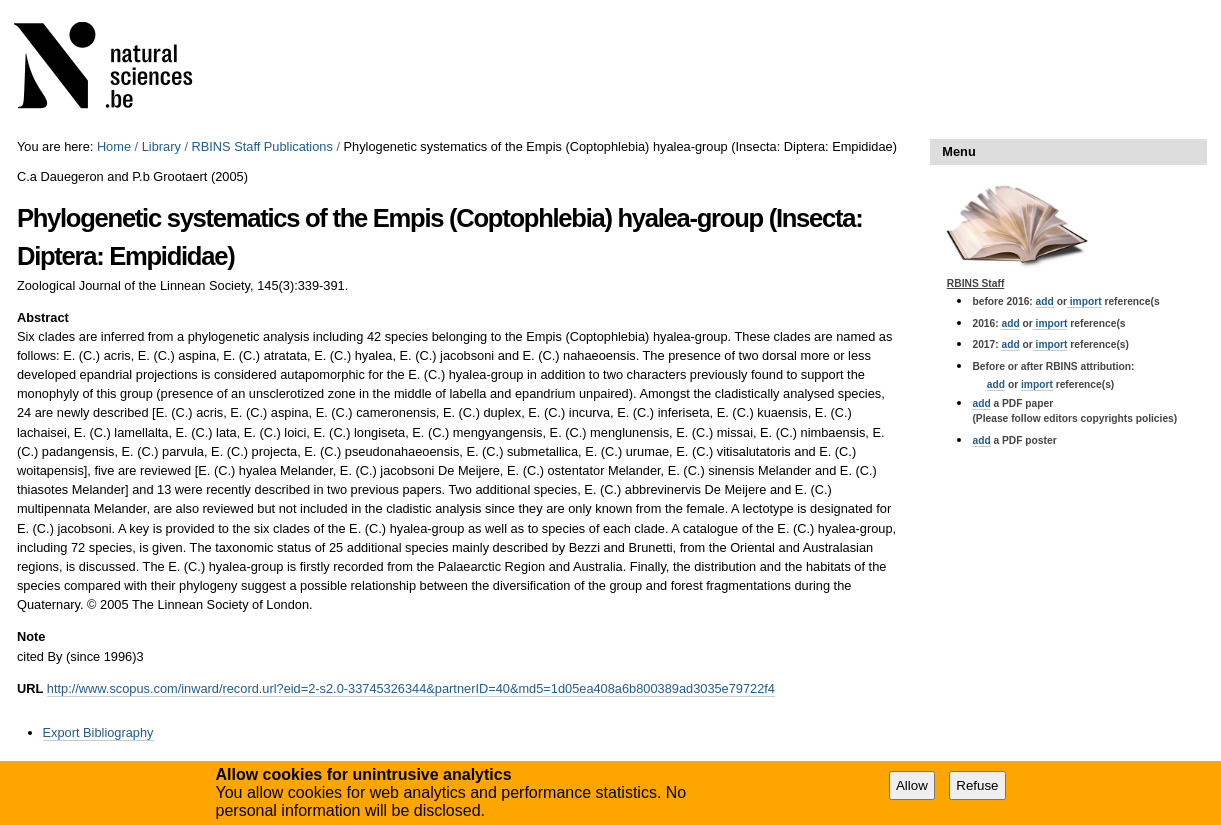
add (1045, 301)
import (1084, 301)
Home (114, 146)
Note (31, 636)
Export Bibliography (98, 732)
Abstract (43, 317)
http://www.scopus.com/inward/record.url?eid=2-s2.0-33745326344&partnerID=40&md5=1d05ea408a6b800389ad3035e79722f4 (411, 688)
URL (30, 688)
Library (161, 146)
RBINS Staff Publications (262, 146)
